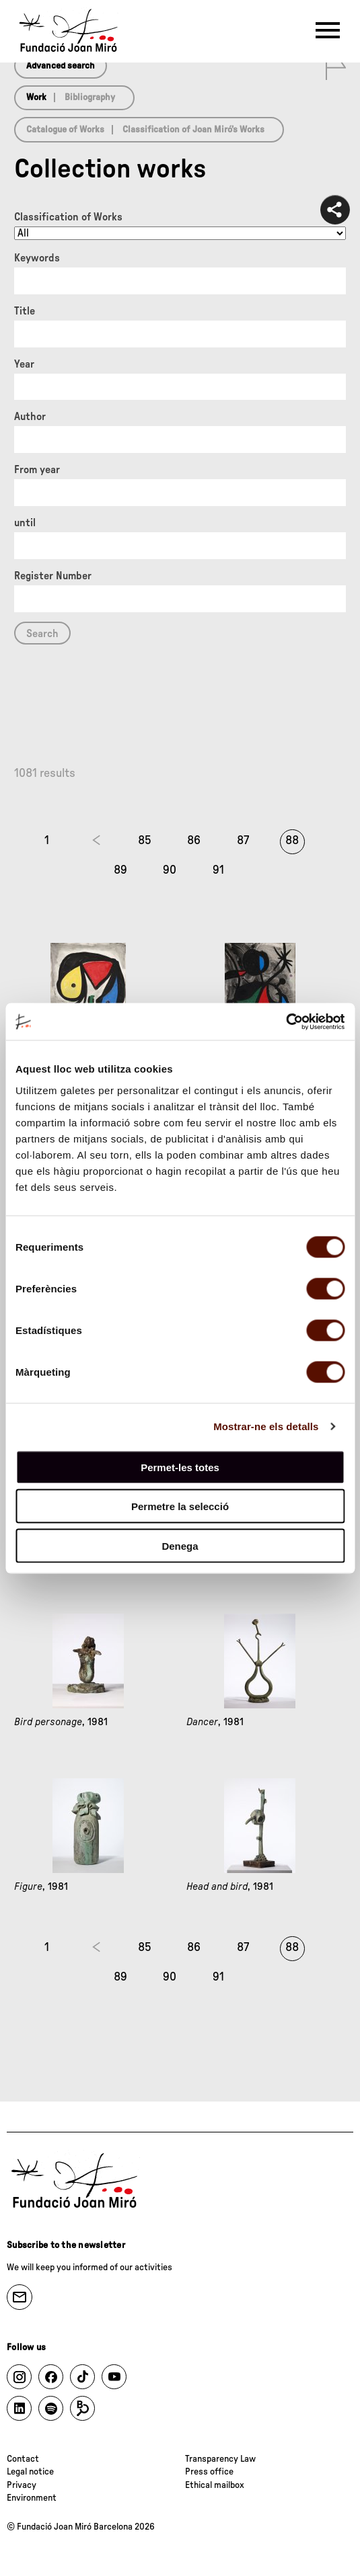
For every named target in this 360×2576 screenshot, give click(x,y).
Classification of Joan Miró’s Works (193, 129)
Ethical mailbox (214, 2485)
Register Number (53, 576)
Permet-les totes (180, 1466)
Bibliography (90, 97)
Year (24, 364)
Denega (179, 1545)
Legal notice (30, 2472)
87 (243, 841)
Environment (32, 2498)
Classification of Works (68, 217)
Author (30, 416)
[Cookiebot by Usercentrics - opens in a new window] (286, 1021)
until (25, 522)
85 (144, 841)
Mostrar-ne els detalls (265, 1426)
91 (218, 870)
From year (37, 469)
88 (292, 841)
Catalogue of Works (65, 129)
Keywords (37, 258)
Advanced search (60, 66)
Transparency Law (220, 2459)
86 (194, 841)
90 (169, 870)
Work (36, 97)
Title (24, 311)
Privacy (21, 2485)
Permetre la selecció (180, 1506)
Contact (23, 2459)
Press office (209, 2472)
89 (120, 870)
